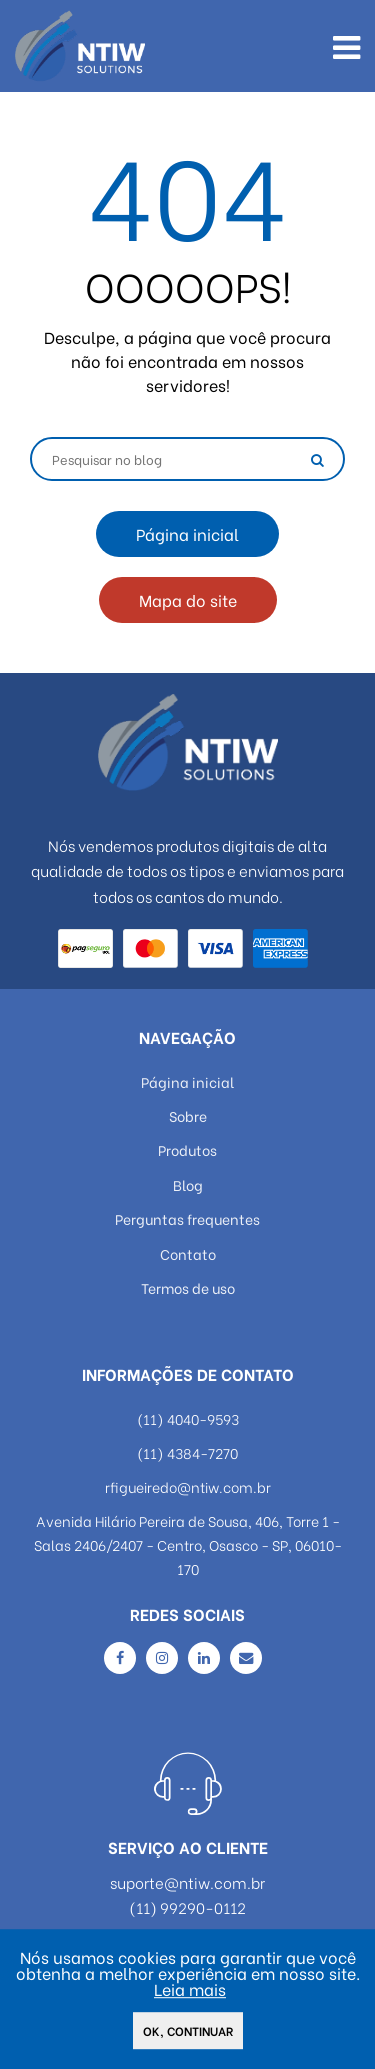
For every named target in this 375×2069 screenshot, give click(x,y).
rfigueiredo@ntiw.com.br (188, 1486)
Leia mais (190, 1990)
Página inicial (187, 533)
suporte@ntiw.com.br (187, 1882)
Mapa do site (188, 599)
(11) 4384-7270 (187, 1452)
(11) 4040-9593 (188, 1418)
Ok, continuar (188, 2032)
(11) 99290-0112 (187, 1907)
